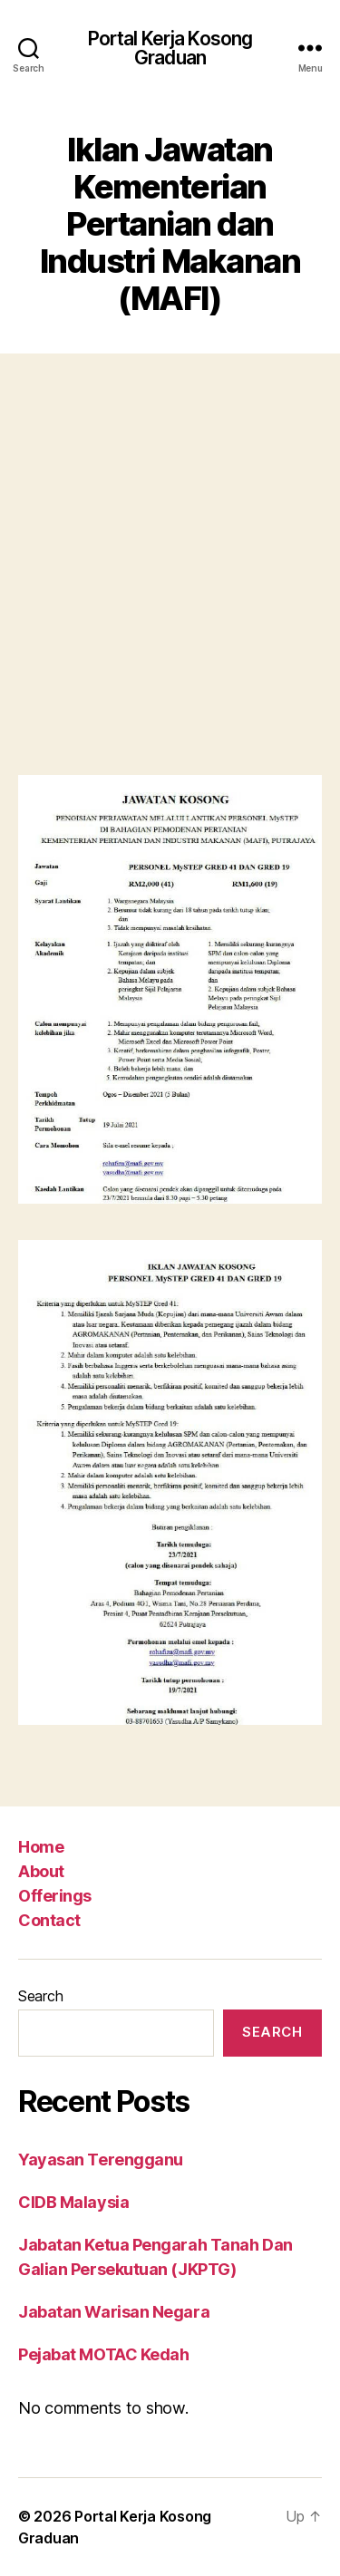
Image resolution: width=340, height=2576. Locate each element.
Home (40, 1846)
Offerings (55, 1895)
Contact (49, 1920)
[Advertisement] (170, 569)
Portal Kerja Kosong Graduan (170, 48)
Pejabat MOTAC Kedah (103, 2354)
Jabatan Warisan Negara (113, 2311)
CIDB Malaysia (73, 2202)
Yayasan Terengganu (100, 2159)
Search (40, 1996)
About (41, 1871)
